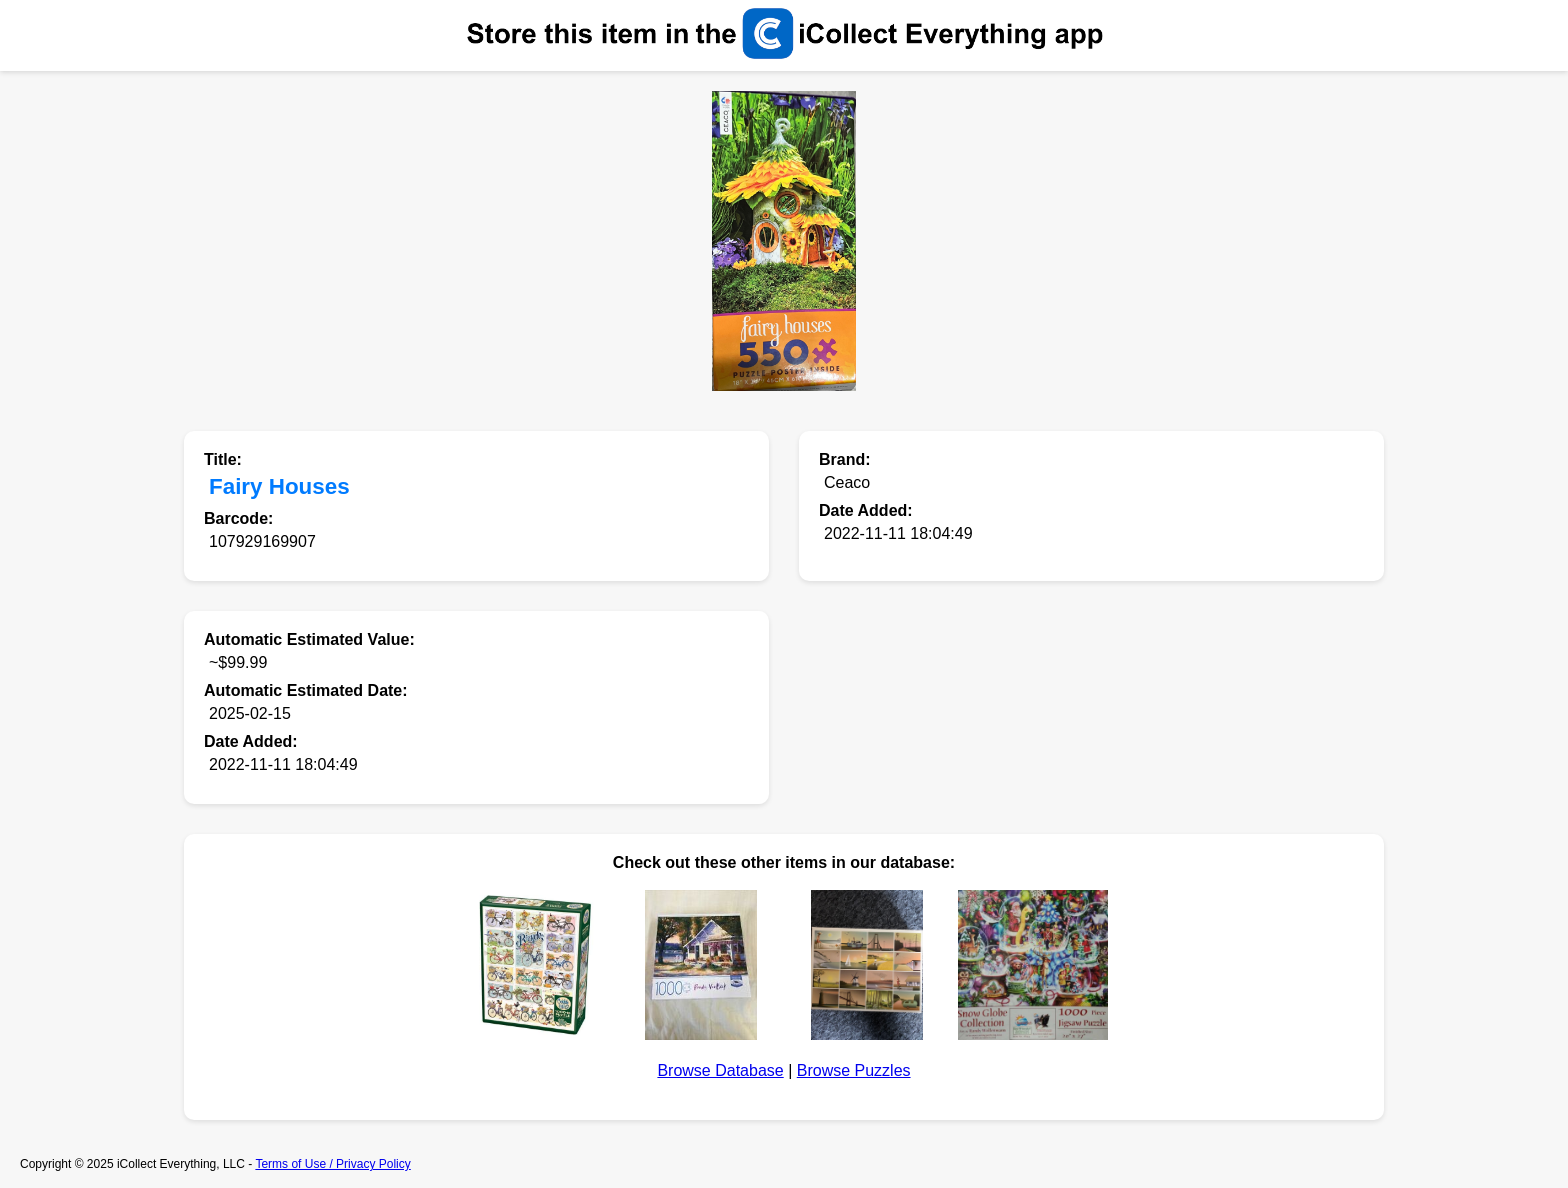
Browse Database (720, 1070)
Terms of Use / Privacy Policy (332, 1164)
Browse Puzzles (854, 1070)
